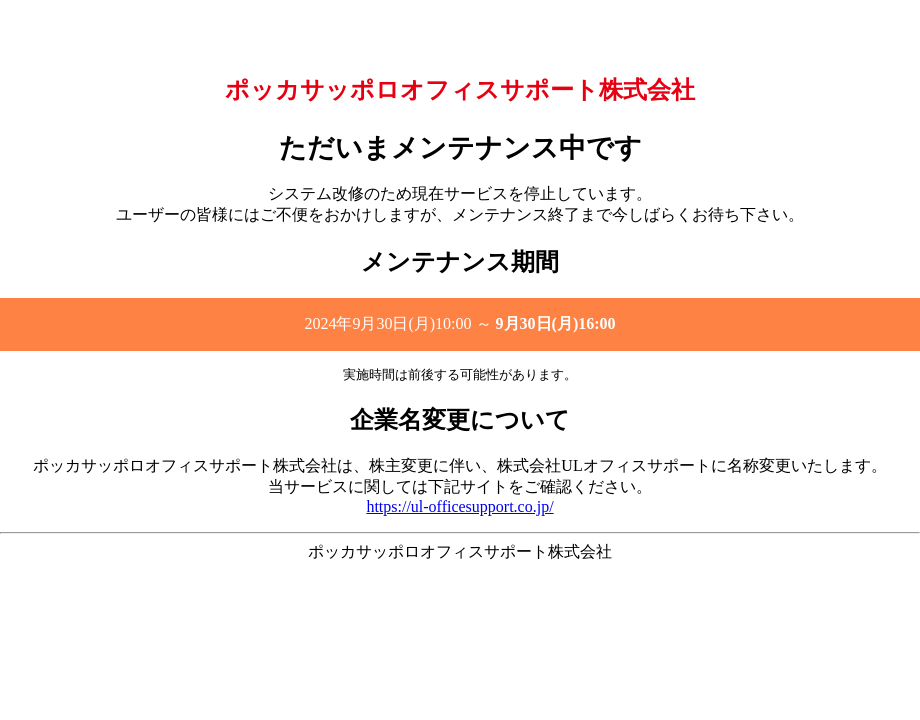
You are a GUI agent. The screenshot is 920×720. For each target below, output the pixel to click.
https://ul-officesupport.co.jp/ (459, 506)
